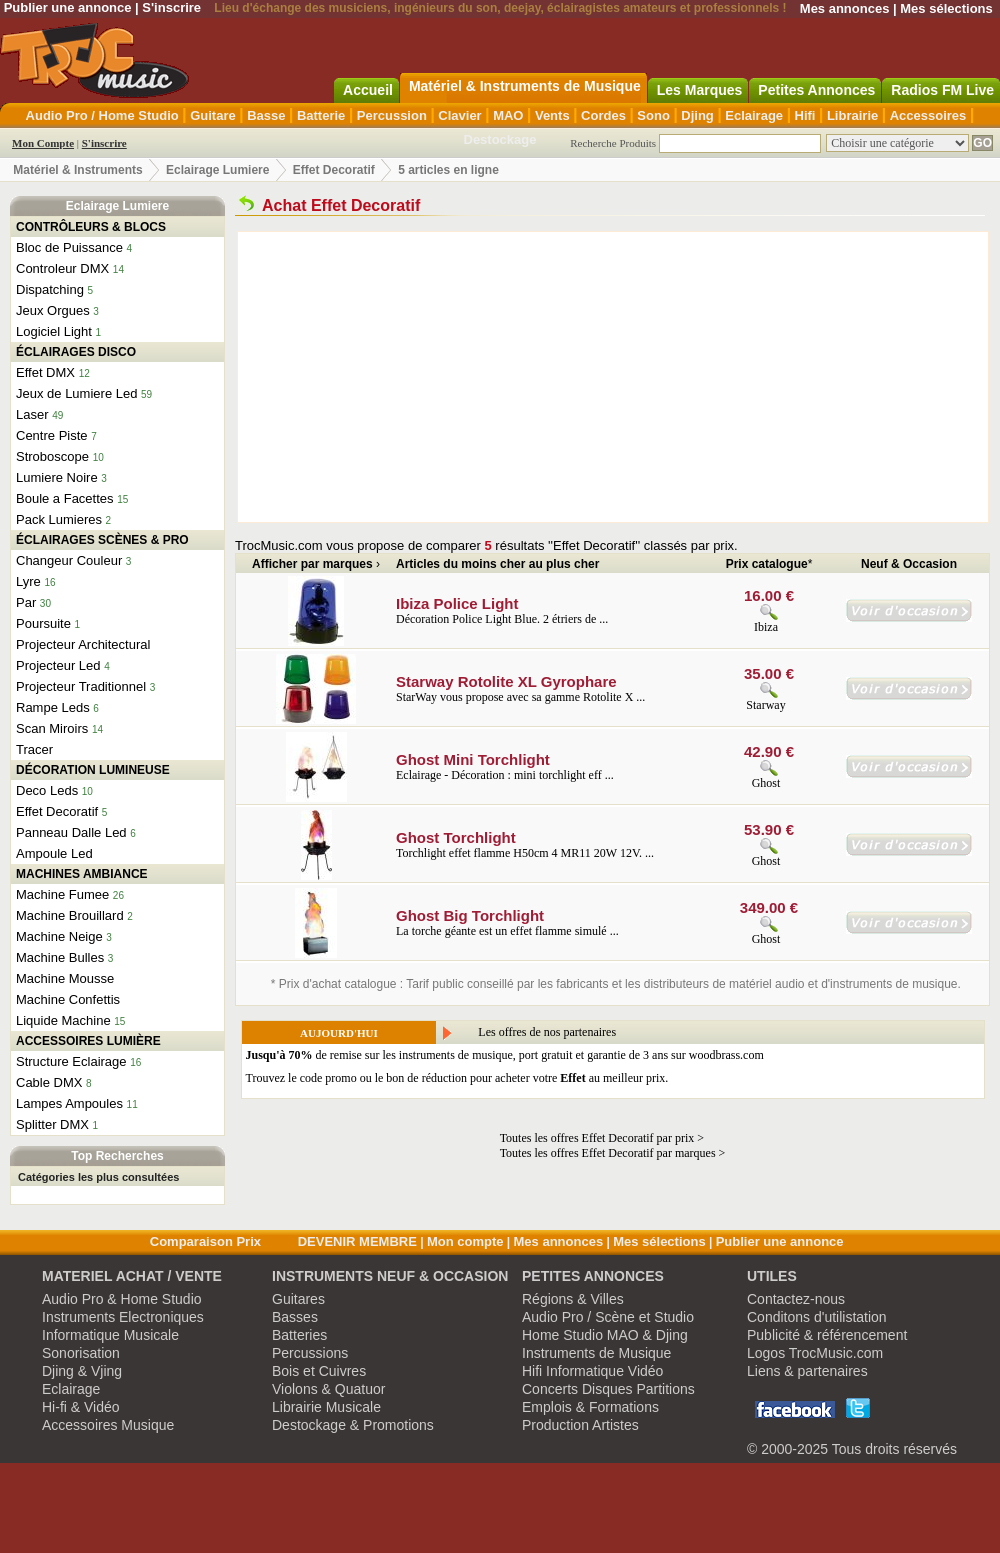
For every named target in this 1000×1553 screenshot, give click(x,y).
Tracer (34, 749)
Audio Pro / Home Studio (102, 115)
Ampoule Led (54, 853)
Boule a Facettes (65, 498)
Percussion (392, 115)
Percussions (310, 1353)
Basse (266, 115)
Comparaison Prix (205, 1241)
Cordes (603, 115)
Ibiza (766, 627)
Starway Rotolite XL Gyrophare (506, 681)
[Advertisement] (543, 377)
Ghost (766, 783)
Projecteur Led (58, 665)
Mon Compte (43, 143)
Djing (697, 115)
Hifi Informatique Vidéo (592, 1371)
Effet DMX (45, 372)
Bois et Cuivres (319, 1371)
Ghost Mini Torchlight (473, 759)
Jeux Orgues (53, 310)
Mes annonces (845, 8)
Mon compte (465, 1241)
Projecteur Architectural (83, 644)
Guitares (298, 1299)
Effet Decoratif (334, 170)
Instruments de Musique (596, 1353)
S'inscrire (171, 7)
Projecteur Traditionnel (81, 686)
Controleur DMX (62, 268)
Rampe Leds (53, 707)
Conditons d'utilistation (817, 1317)
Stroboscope (52, 456)
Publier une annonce (68, 7)
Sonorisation (81, 1353)
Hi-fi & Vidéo (81, 1407)
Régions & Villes (573, 1299)
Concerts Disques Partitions (608, 1389)
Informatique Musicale (110, 1335)
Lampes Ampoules (69, 1103)
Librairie (852, 115)
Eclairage (754, 115)
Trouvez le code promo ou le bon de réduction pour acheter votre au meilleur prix (456, 1078)
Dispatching (50, 289)
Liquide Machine (63, 1020)
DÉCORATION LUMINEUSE (93, 770)
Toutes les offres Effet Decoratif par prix (597, 1138)
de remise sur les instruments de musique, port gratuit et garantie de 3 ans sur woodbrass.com (505, 1055)
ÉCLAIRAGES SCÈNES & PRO (102, 540)
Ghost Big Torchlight (470, 915)
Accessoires (928, 115)
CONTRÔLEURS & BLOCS (91, 227)
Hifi (805, 115)
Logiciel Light (54, 331)
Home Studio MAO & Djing (605, 1335)
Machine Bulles (60, 957)
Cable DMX (49, 1082)
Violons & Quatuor (328, 1389)
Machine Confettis (68, 999)
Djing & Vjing (82, 1371)
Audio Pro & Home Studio (122, 1299)
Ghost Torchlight (456, 837)
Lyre (28, 581)
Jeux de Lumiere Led (76, 393)
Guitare (213, 115)
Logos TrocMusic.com (815, 1353)
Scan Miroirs (52, 728)
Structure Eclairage (71, 1061)
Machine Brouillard (70, 915)
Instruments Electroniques (123, 1317)
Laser (32, 414)
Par (26, 602)
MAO (508, 115)
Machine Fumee (62, 894)
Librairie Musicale (326, 1407)
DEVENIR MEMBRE (357, 1241)
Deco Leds (47, 790)
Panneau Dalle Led (71, 832)
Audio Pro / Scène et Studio (608, 1317)
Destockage (500, 139)
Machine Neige (59, 936)
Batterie (321, 115)
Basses (295, 1317)
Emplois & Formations (590, 1407)
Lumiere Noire (57, 477)
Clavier (459, 115)
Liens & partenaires (807, 1371)
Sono (653, 115)
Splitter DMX (52, 1124)
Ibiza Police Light (457, 603)
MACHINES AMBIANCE (82, 874)
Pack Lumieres (59, 519)
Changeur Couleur (69, 560)
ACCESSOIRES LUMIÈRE (88, 1041)
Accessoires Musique (108, 1425)
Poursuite (43, 623)
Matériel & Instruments (77, 170)
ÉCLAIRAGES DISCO (76, 352)
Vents (552, 115)
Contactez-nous (796, 1299)
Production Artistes (580, 1425)
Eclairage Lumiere (217, 170)
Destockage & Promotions (353, 1425)
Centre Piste (52, 435)
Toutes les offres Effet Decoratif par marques (608, 1153)
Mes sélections (946, 8)
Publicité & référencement (827, 1335)
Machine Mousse (65, 978)
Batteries (299, 1335)
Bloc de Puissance (69, 247)
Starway (765, 705)
